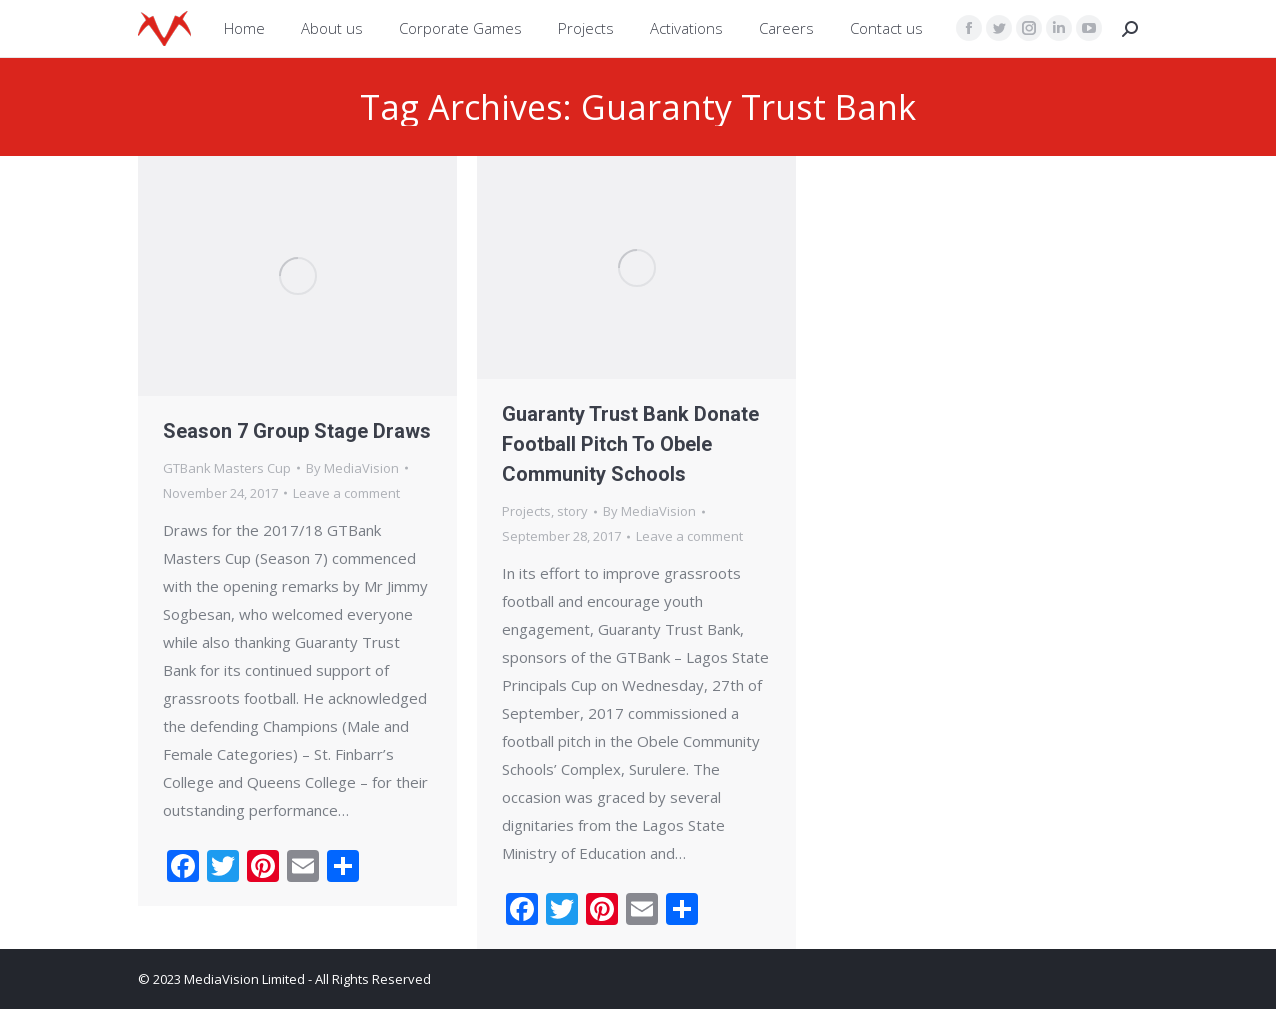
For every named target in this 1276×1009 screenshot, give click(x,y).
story (572, 511)
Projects (526, 511)
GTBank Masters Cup (227, 468)
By (352, 468)
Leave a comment (346, 493)
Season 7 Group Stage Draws (297, 431)
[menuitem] (244, 28)
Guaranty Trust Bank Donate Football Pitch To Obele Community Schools (630, 444)
